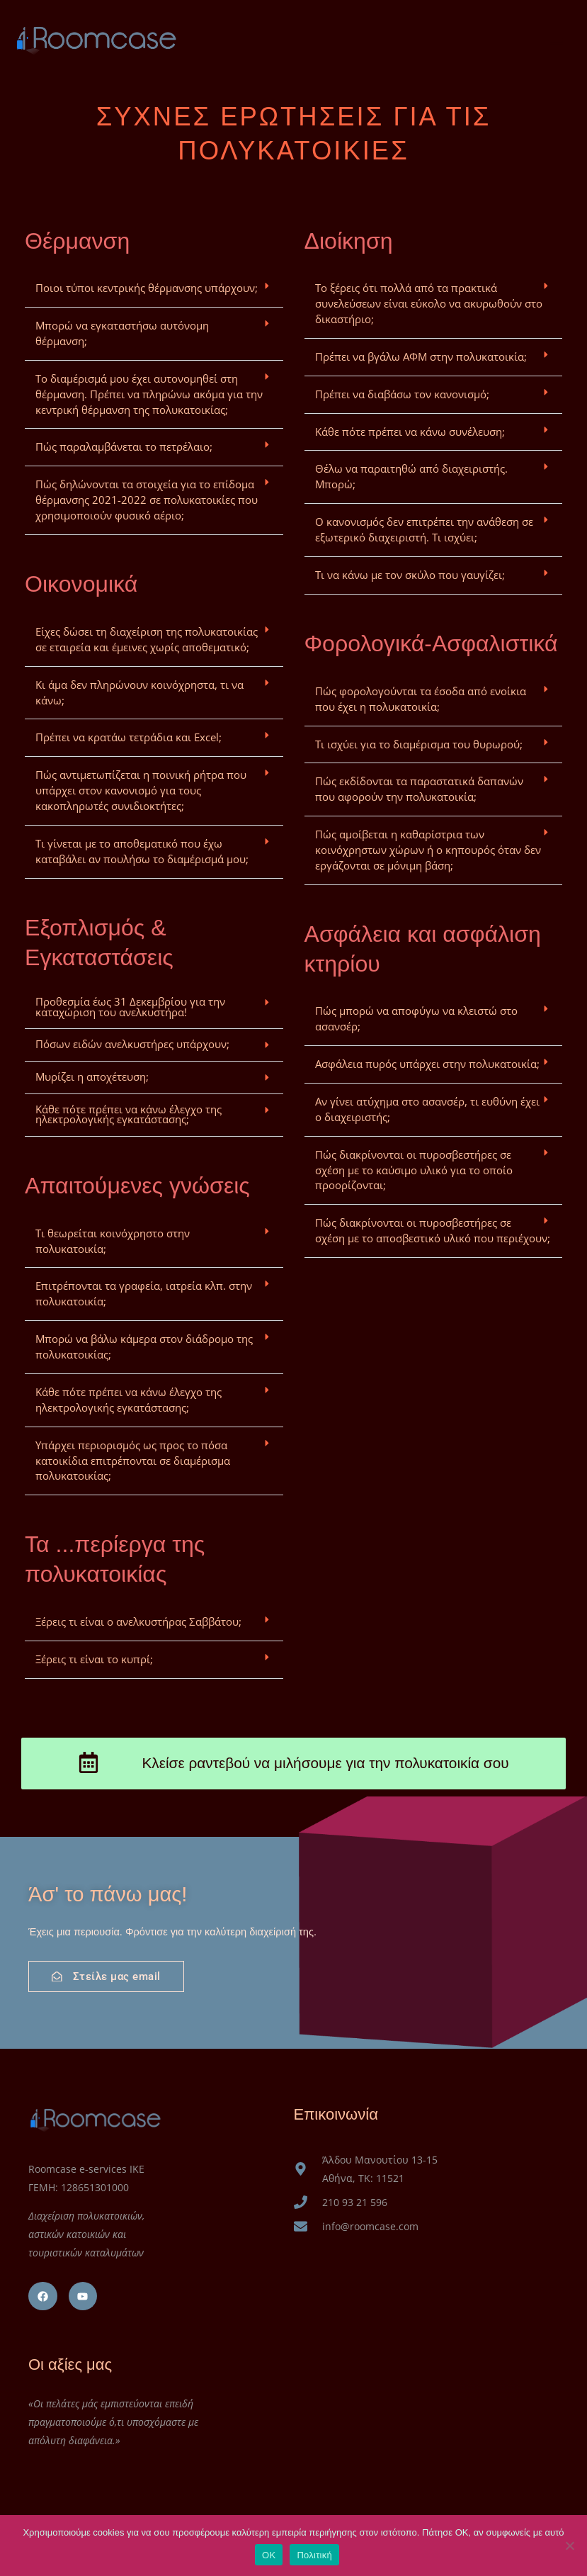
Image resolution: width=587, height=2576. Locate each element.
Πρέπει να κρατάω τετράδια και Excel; (128, 737)
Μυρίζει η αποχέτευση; (92, 1076)
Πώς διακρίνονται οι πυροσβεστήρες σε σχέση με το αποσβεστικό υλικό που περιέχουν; (432, 1230)
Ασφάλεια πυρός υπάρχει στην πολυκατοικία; (427, 1064)
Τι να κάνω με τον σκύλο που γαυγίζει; (410, 575)
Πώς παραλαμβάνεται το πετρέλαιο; (123, 446)
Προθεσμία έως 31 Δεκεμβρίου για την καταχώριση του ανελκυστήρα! (130, 1006)
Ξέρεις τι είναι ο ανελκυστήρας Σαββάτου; (138, 1621)
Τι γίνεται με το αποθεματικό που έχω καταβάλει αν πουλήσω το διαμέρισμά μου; (142, 851)
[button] (154, 289)
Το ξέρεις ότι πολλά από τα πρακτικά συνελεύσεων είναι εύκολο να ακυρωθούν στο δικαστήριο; (428, 303)
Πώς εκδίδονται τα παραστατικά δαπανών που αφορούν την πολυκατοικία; (419, 789)
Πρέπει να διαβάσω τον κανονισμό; (402, 394)
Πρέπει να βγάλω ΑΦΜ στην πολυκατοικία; (421, 356)
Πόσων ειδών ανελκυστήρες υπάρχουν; (132, 1044)
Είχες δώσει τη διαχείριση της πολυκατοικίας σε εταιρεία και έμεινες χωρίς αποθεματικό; (146, 639)
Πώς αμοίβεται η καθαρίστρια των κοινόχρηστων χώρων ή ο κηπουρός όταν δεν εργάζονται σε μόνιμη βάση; (428, 849)
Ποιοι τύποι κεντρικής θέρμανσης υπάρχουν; (146, 288)
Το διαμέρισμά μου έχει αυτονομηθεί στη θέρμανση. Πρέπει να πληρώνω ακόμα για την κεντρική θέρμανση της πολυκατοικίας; (149, 394)
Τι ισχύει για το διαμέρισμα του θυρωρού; (419, 744)
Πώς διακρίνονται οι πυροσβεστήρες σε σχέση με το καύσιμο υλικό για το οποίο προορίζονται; (414, 1170)
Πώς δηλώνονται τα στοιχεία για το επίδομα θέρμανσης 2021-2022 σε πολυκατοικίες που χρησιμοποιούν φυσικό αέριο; (146, 499)
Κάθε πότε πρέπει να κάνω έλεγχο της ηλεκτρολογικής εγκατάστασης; (128, 1114)
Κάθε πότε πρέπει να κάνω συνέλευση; (410, 431)
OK (268, 2555)
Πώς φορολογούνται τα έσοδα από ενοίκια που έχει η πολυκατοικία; (420, 699)
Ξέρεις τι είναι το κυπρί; (94, 1659)
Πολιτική (314, 2555)
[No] (569, 2545)
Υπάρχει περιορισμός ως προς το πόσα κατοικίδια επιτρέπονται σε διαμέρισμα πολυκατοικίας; (132, 1460)
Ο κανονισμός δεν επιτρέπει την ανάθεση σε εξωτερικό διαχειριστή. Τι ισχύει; (424, 529)
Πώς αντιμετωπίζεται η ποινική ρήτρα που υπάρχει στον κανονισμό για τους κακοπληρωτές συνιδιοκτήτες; (140, 790)
